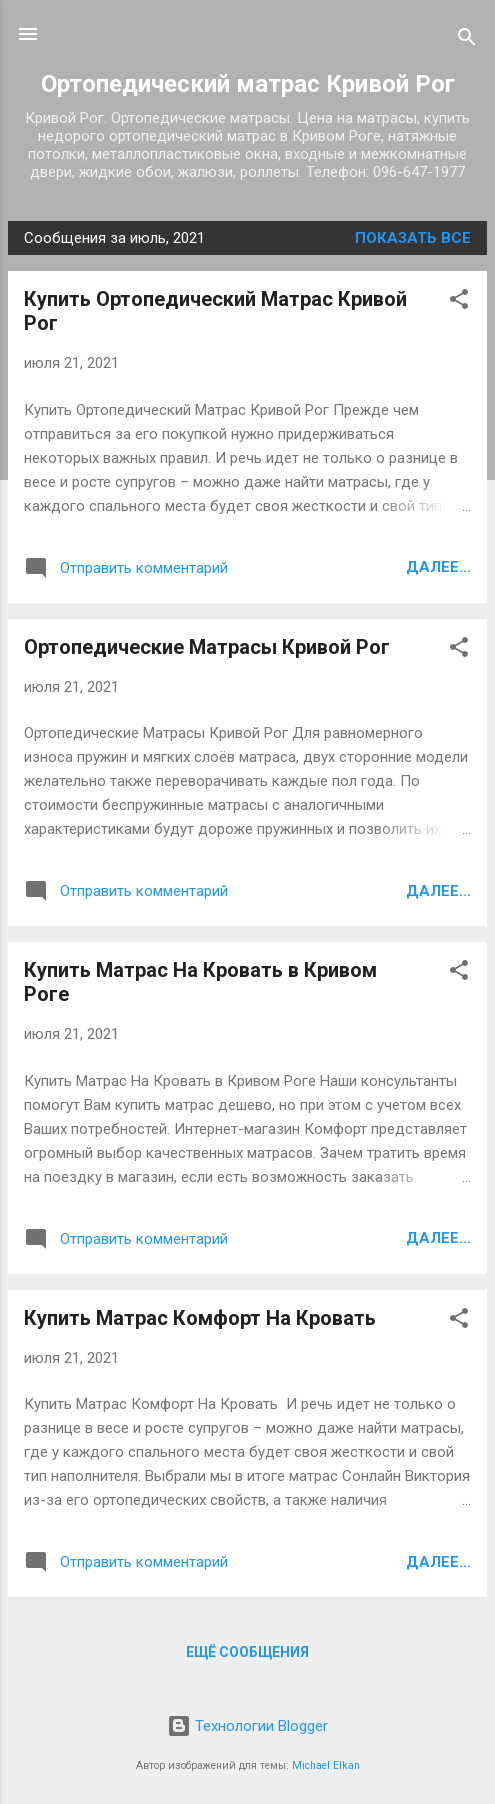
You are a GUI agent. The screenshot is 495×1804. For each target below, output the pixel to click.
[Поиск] (467, 40)
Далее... (438, 567)
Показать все (413, 238)
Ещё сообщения (247, 1652)
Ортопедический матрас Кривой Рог (248, 84)
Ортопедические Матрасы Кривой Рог (207, 647)
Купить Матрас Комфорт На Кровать (200, 1318)
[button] (459, 302)
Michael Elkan (326, 1765)
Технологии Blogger (247, 1726)
